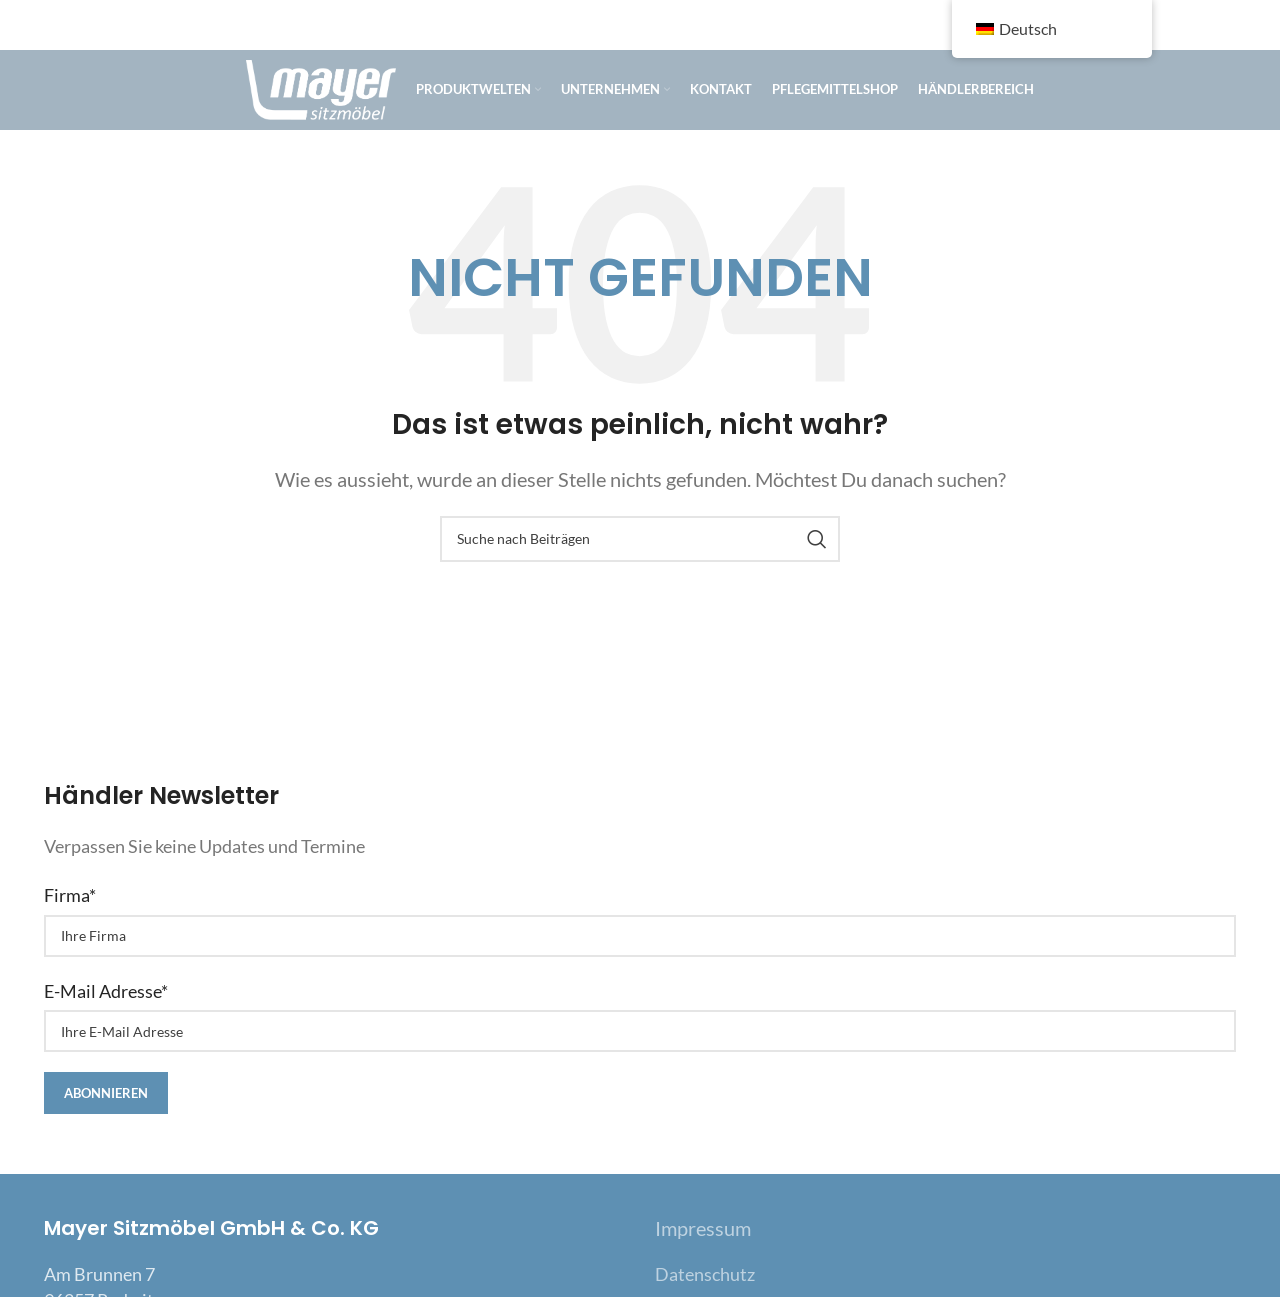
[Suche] (640, 539)
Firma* (70, 895)
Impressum (703, 1228)
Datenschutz (705, 1274)
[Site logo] (321, 88)
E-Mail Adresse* (106, 991)
